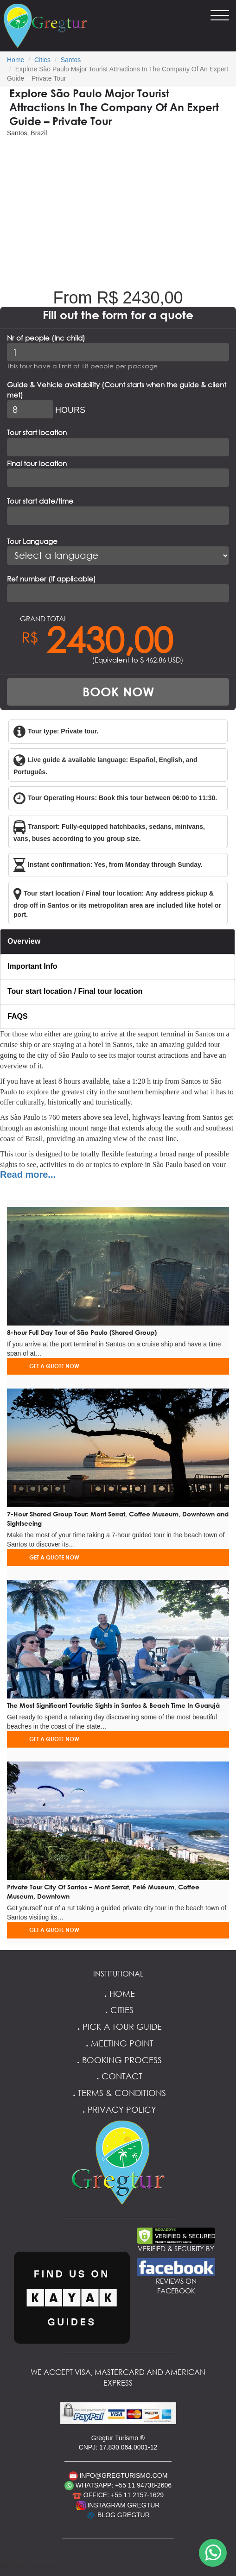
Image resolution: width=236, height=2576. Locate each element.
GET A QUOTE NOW (54, 1366)
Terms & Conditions (118, 2093)
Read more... (28, 1174)
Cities (42, 59)
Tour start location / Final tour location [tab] (74, 991)
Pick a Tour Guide (118, 2026)
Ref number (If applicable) (51, 578)
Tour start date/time (40, 500)
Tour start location (37, 432)
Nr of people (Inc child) (46, 337)
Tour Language (32, 541)
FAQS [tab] (17, 1016)
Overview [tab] (23, 941)
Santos (71, 59)
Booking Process (118, 2060)
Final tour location (37, 463)
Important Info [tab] (32, 966)
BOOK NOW (118, 691)
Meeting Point (118, 2043)
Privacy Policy (118, 2109)
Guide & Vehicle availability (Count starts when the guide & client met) (116, 389)
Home (15, 59)
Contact (118, 2076)
